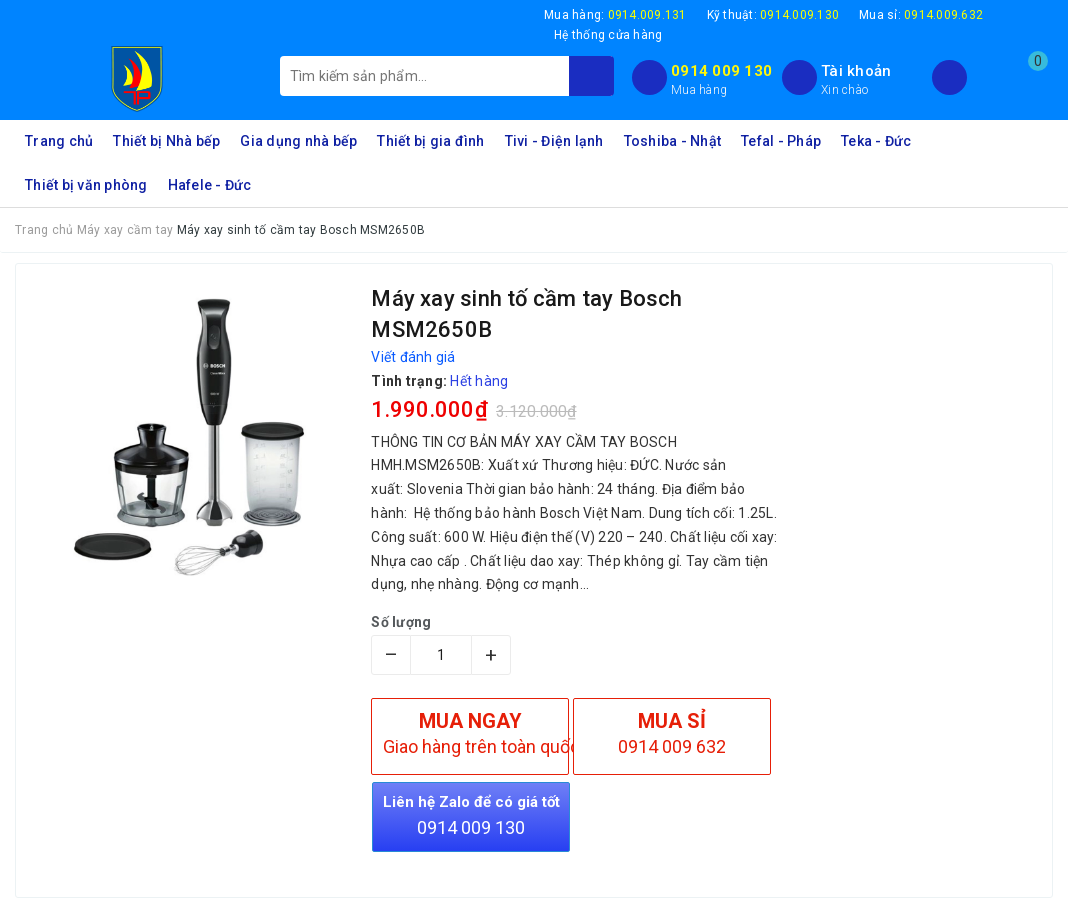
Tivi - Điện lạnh (554, 141)
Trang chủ (59, 141)
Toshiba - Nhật (673, 141)
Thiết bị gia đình (430, 141)
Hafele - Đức (210, 185)
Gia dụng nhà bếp (298, 141)
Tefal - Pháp (781, 141)
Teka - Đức (876, 141)
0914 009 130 (721, 71)
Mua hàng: (615, 15)
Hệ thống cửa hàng (608, 35)
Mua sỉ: (921, 15)
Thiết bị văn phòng (86, 185)
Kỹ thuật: (773, 15)
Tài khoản (856, 71)
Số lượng (401, 622)
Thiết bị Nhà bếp (166, 141)
